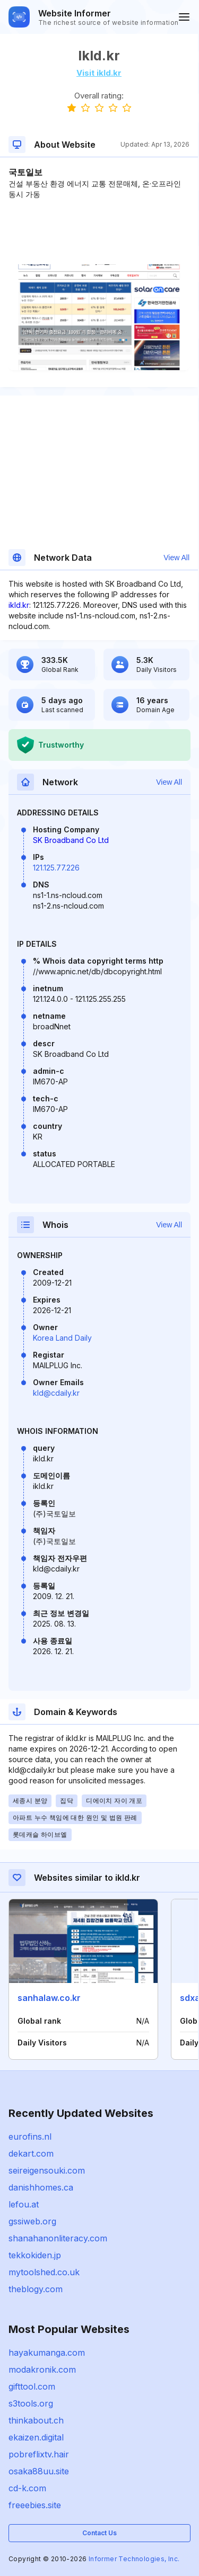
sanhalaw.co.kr (49, 1997)
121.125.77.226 (56, 867)
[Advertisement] (98, 231)
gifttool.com (31, 2386)
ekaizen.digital (36, 2437)
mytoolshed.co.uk (44, 2272)
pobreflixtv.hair (38, 2454)
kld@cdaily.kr (56, 1392)
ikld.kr (18, 604)
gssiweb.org (32, 2221)
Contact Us (99, 2533)
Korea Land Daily (62, 1337)
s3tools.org (30, 2403)
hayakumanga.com (46, 2352)
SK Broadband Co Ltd (71, 840)
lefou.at (23, 2204)
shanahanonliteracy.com (57, 2238)
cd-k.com (27, 2488)
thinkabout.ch (36, 2420)
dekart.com (31, 2153)
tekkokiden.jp (34, 2255)
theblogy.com (35, 2289)
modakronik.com (42, 2369)
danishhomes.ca (40, 2187)
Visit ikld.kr (99, 73)
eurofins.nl (29, 2136)
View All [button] (176, 557)
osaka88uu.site (38, 2471)
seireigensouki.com (46, 2170)
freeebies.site (34, 2505)
